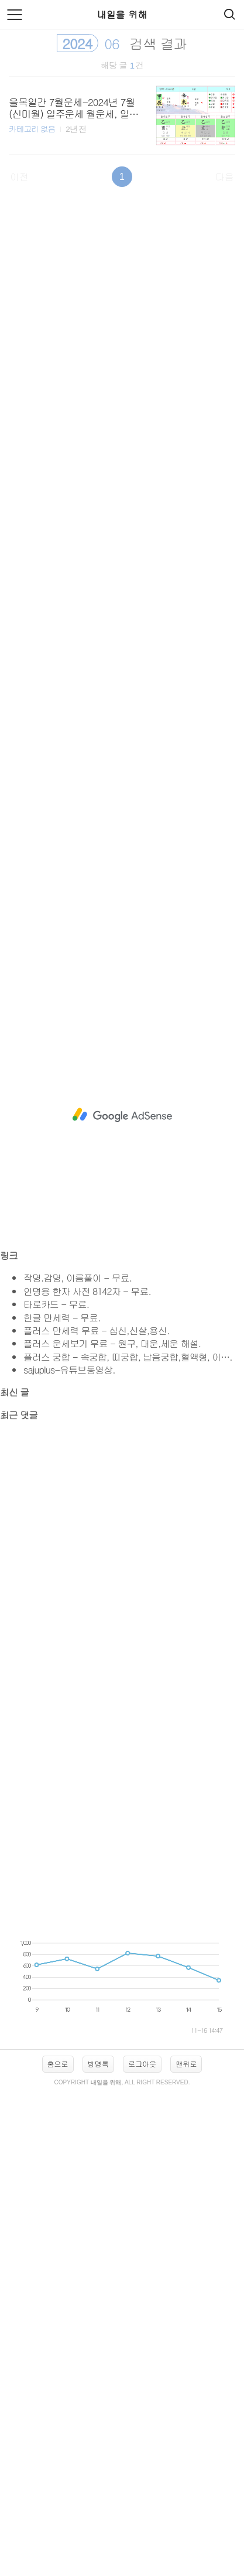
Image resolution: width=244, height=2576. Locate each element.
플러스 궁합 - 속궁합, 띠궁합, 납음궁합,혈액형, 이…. (127, 1357)
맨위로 (186, 2064)
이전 (19, 176)
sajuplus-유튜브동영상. (69, 1369)
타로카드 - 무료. (56, 1304)
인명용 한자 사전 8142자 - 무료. (87, 1291)
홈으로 (57, 2064)
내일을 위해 (122, 14)
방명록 (98, 2064)
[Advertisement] (122, 580)
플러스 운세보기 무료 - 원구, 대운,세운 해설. (112, 1343)
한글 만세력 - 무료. (61, 1317)
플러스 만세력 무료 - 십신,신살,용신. (96, 1330)
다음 (224, 176)
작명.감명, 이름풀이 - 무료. (77, 1277)
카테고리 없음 (32, 128)
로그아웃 (142, 2064)
